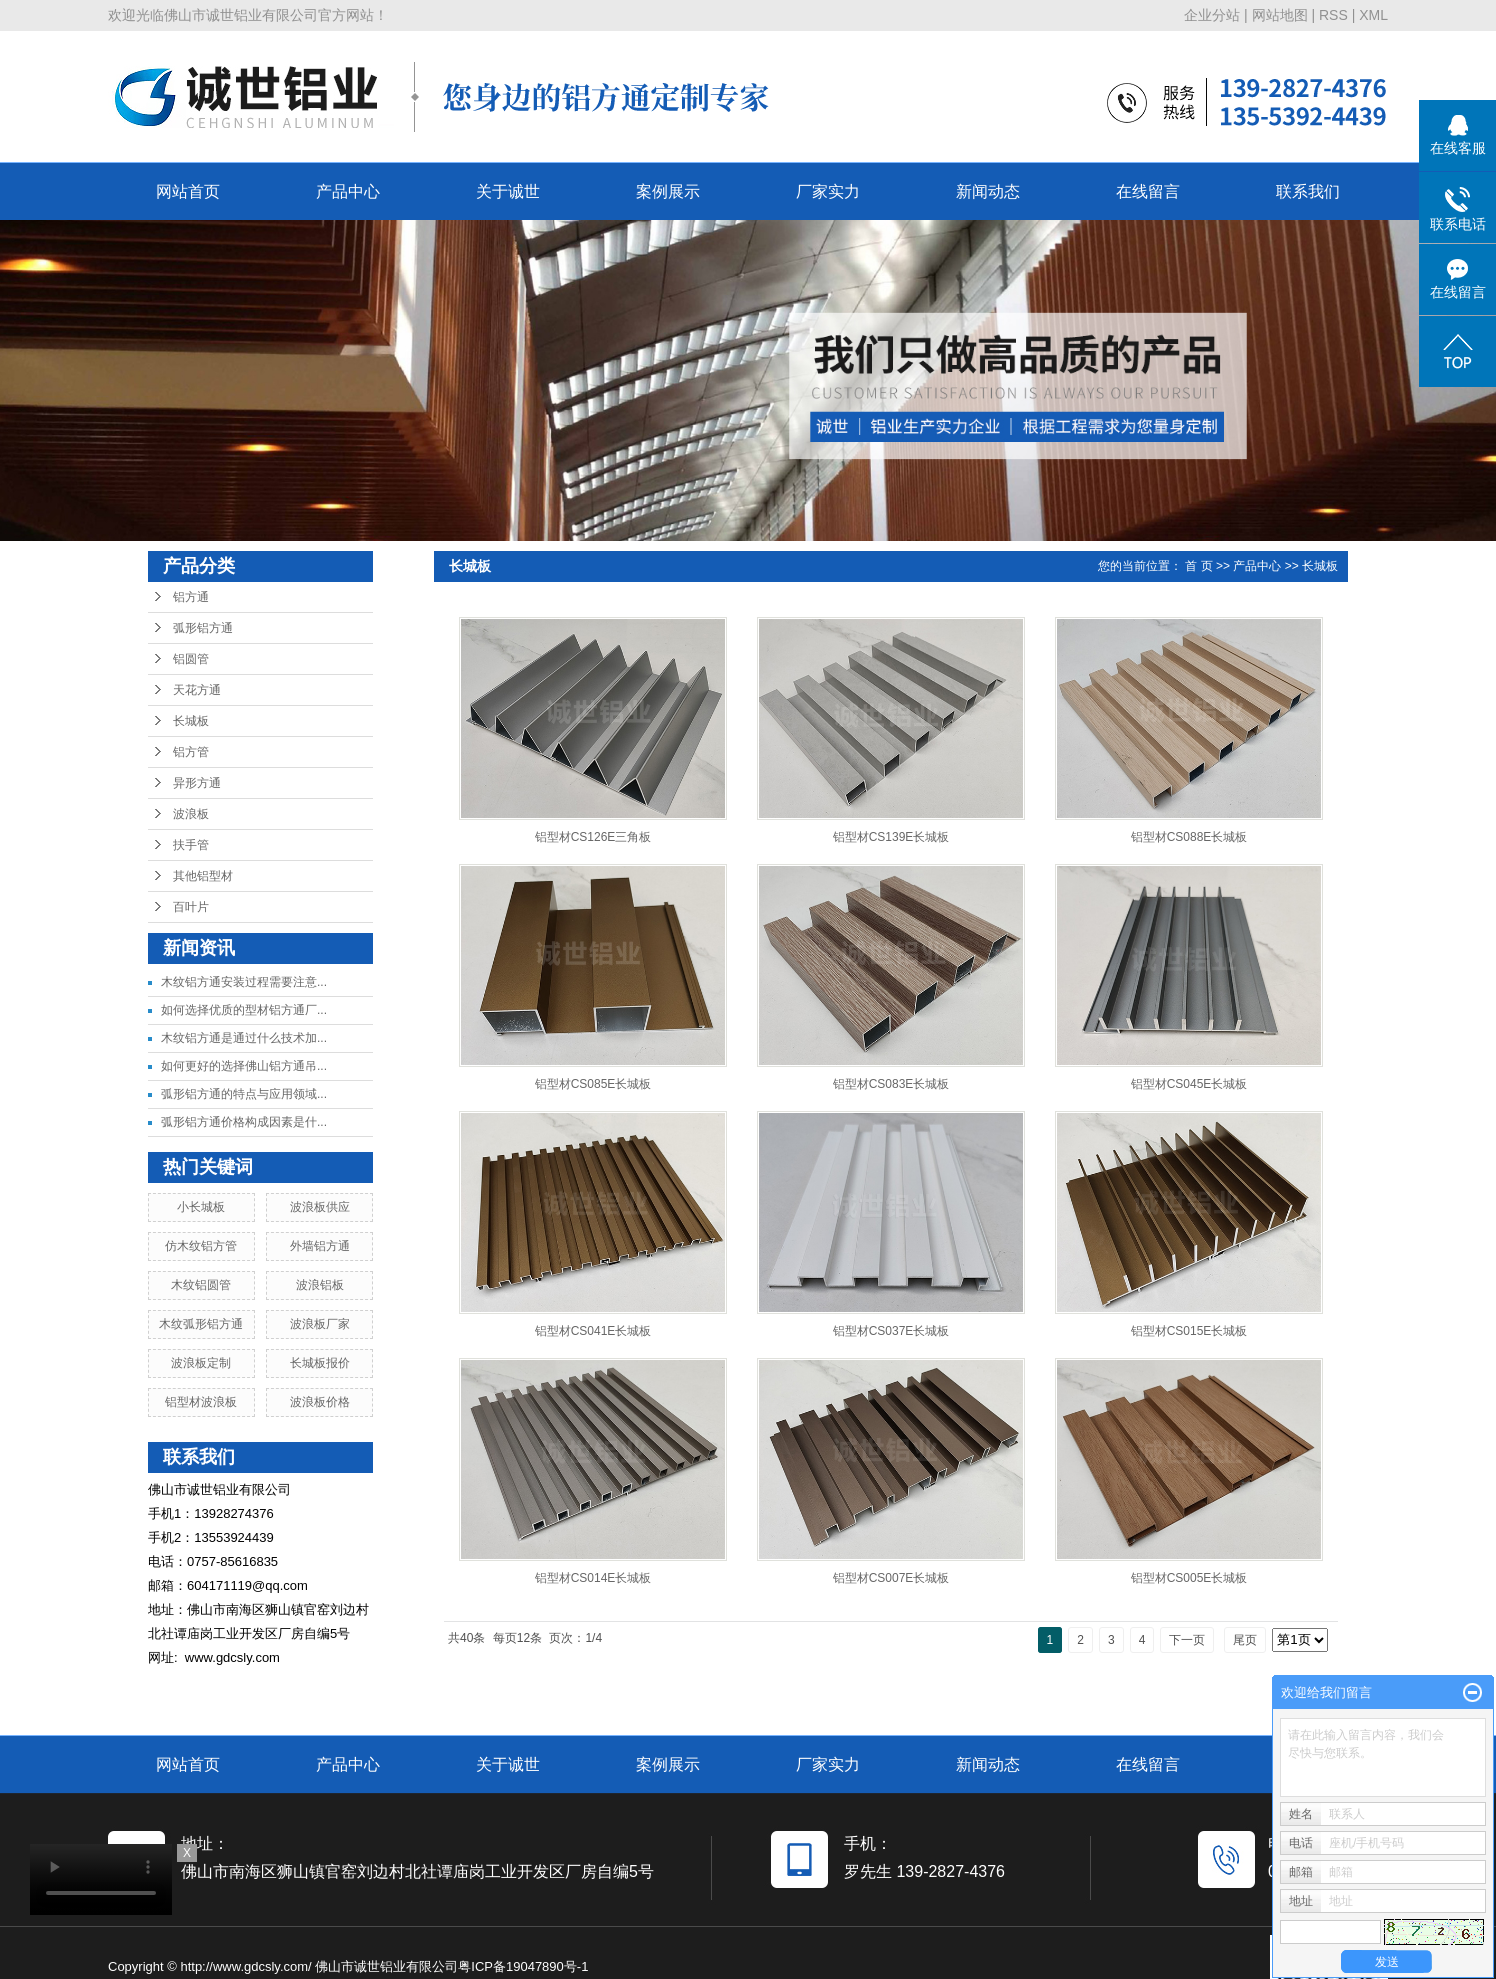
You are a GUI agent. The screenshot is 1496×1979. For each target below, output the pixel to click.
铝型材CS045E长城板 (1189, 1084)
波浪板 (191, 814)
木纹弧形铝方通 (201, 1324)
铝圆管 (191, 659)
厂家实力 (828, 191)
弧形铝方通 (203, 628)
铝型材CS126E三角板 (593, 837)
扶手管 (191, 845)
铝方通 (191, 597)
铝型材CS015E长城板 (1189, 1331)
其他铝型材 (203, 876)
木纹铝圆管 (201, 1285)
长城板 (191, 721)
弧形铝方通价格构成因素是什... (244, 1122)
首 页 (1198, 566)
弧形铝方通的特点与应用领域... (244, 1094)
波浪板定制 (201, 1363)
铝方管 (191, 752)
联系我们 (1308, 191)
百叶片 (191, 907)
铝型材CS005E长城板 (1189, 1578)
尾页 (1245, 1640)
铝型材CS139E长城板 (891, 837)
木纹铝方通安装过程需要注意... (244, 982)
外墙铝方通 (320, 1246)
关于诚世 (508, 191)
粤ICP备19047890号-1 (523, 1966)
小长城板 (201, 1207)
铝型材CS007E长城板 (891, 1578)
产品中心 (348, 191)
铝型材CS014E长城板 (593, 1578)
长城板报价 (320, 1363)
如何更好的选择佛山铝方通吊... (244, 1066)
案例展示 (668, 191)
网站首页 (188, 191)
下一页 (1187, 1640)
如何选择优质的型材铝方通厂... (244, 1010)
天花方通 (197, 690)
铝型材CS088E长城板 (1189, 837)
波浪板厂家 (320, 1324)
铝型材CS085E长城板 (593, 1084)
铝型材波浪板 (201, 1402)
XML (1373, 15)
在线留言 (1148, 191)
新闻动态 (988, 191)
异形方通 (197, 783)
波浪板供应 (320, 1207)
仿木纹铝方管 (201, 1246)
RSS (1333, 15)
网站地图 (1280, 15)
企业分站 (1212, 15)
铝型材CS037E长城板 (891, 1331)
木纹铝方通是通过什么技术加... (244, 1038)
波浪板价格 (320, 1402)
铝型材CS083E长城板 (891, 1084)
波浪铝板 (320, 1285)
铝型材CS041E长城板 (593, 1331)
